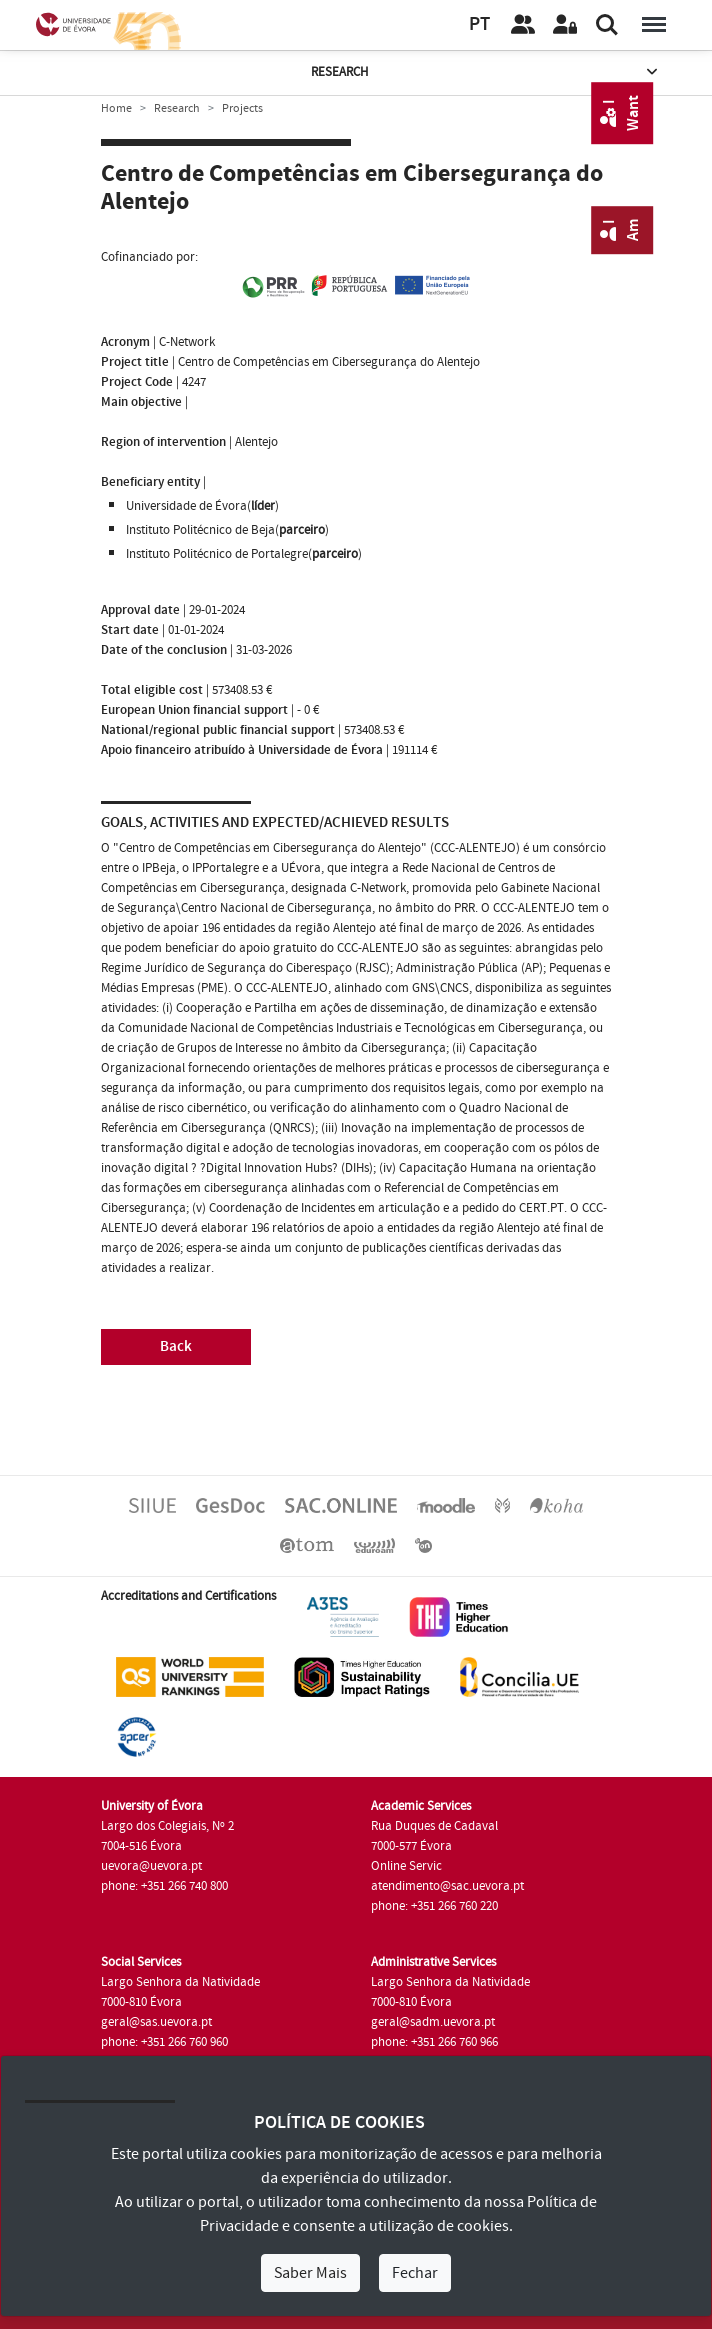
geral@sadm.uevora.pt (433, 2022)
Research (486, 72)
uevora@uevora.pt (151, 1866)
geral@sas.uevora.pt (156, 2022)
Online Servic (406, 1866)
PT (479, 24)
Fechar (415, 2273)
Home (116, 108)
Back (176, 1346)
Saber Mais (310, 2273)
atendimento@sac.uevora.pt (447, 1886)
